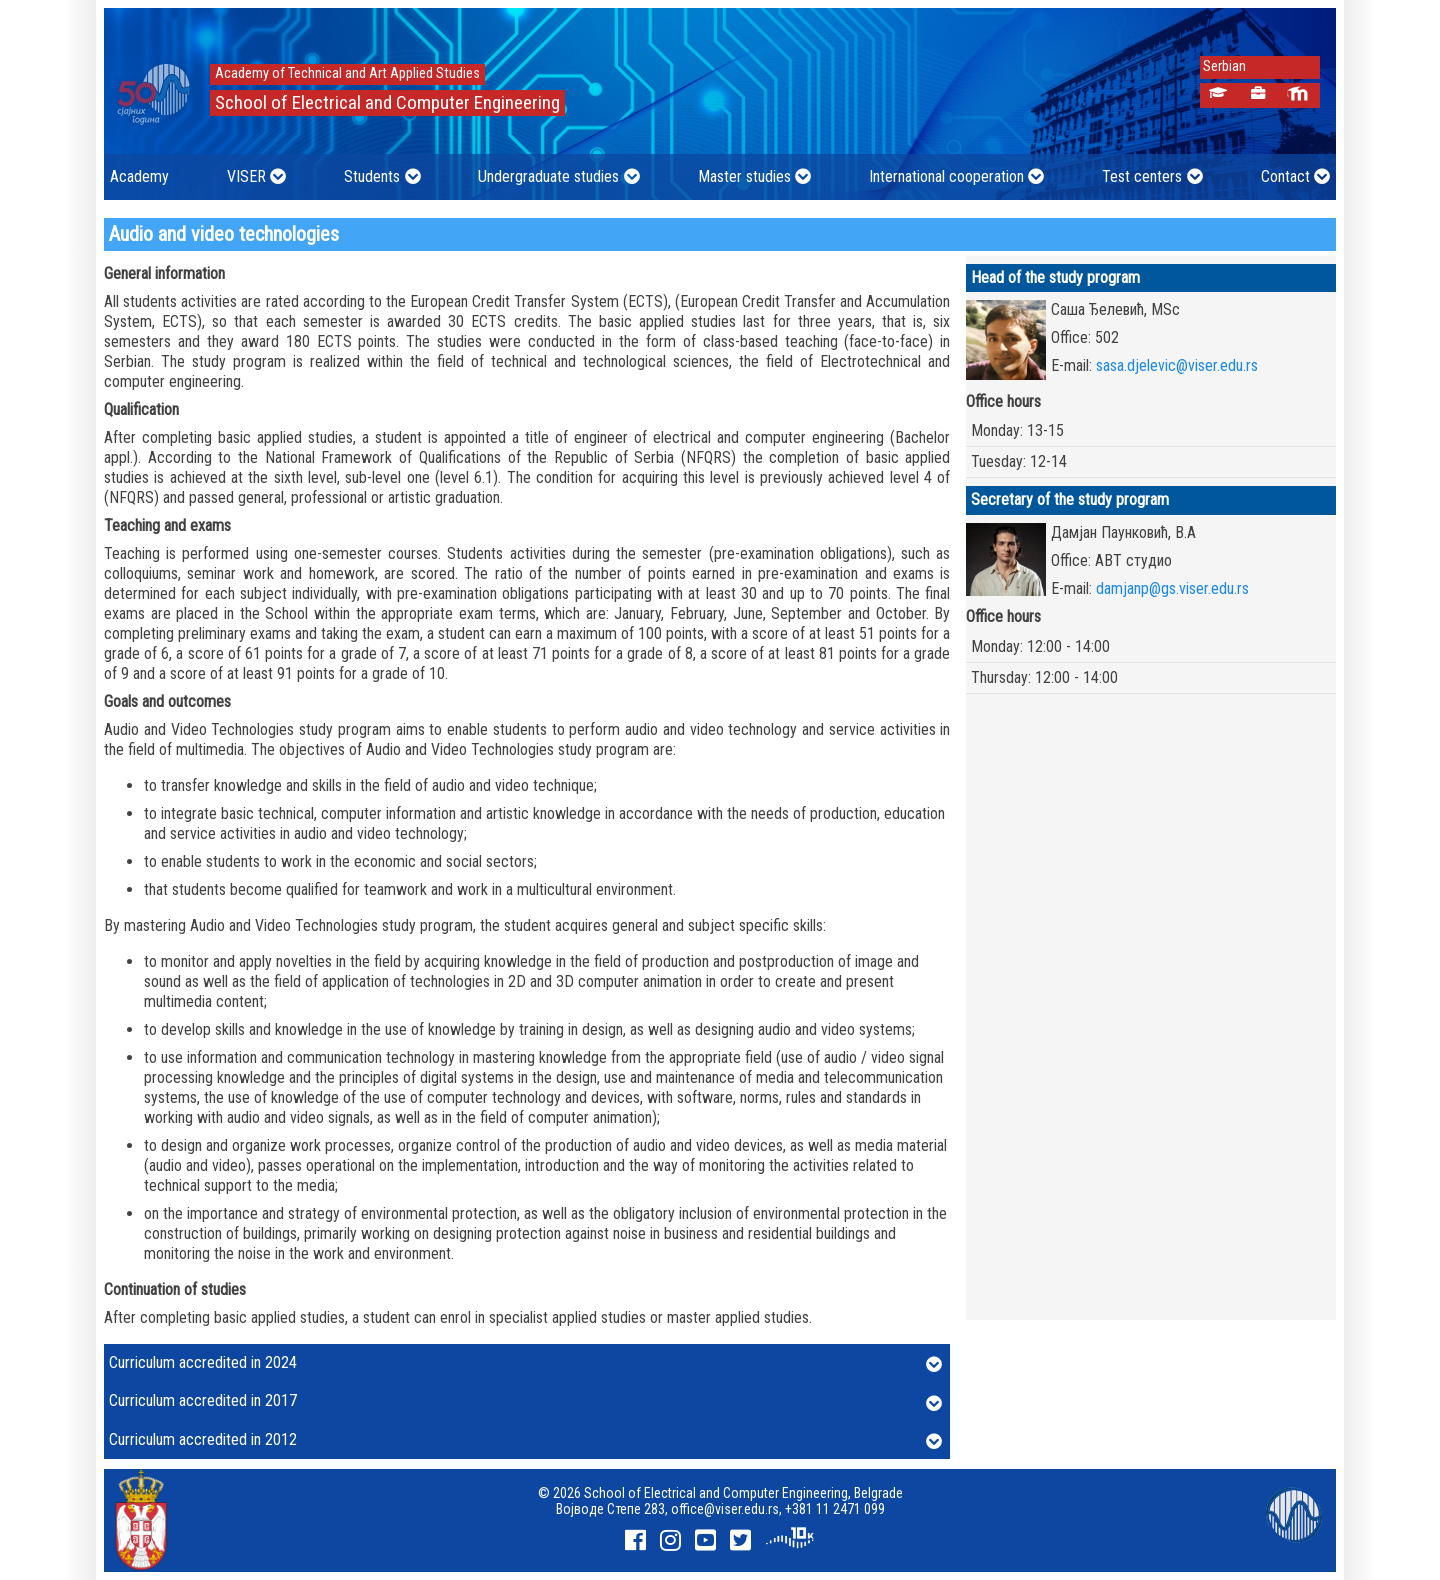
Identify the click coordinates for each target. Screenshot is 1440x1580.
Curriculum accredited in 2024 (525, 1364)
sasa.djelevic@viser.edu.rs (1177, 365)
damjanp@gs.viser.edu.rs (1172, 588)
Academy (139, 176)
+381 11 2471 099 (835, 1509)
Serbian (1219, 66)
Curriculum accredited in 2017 (525, 1402)
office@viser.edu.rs (725, 1509)
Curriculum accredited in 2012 (525, 1441)
